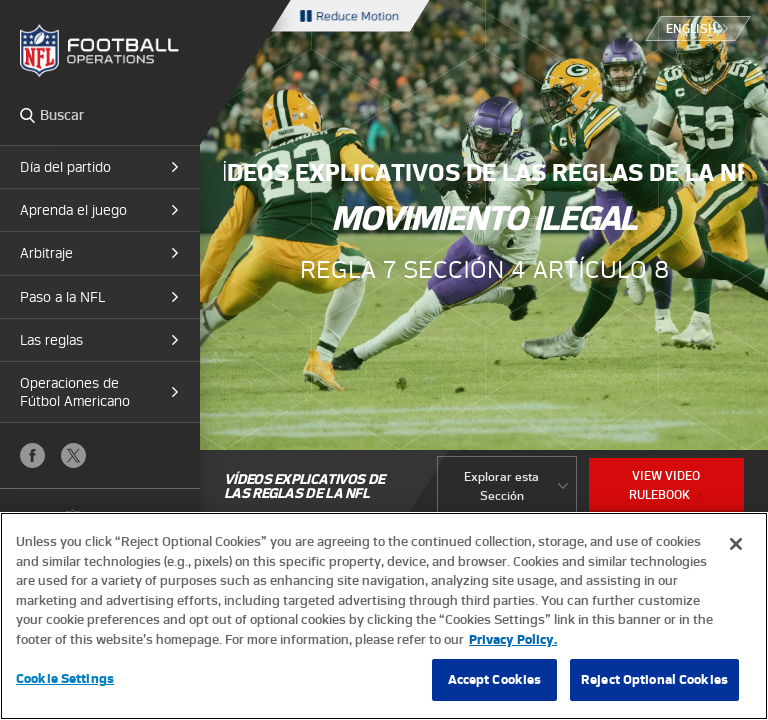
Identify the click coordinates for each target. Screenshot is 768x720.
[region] (384, 616)
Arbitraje (46, 253)
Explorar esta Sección (501, 486)
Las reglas (51, 340)
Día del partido (65, 167)
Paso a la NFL (62, 297)
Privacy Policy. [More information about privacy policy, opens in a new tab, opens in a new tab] (513, 639)
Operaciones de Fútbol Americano (75, 392)
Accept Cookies (495, 679)
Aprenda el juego (73, 210)
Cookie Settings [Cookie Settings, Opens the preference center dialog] (65, 678)
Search (27, 115)
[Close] (736, 544)
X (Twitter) (73, 455)
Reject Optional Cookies (654, 679)
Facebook (32, 455)
